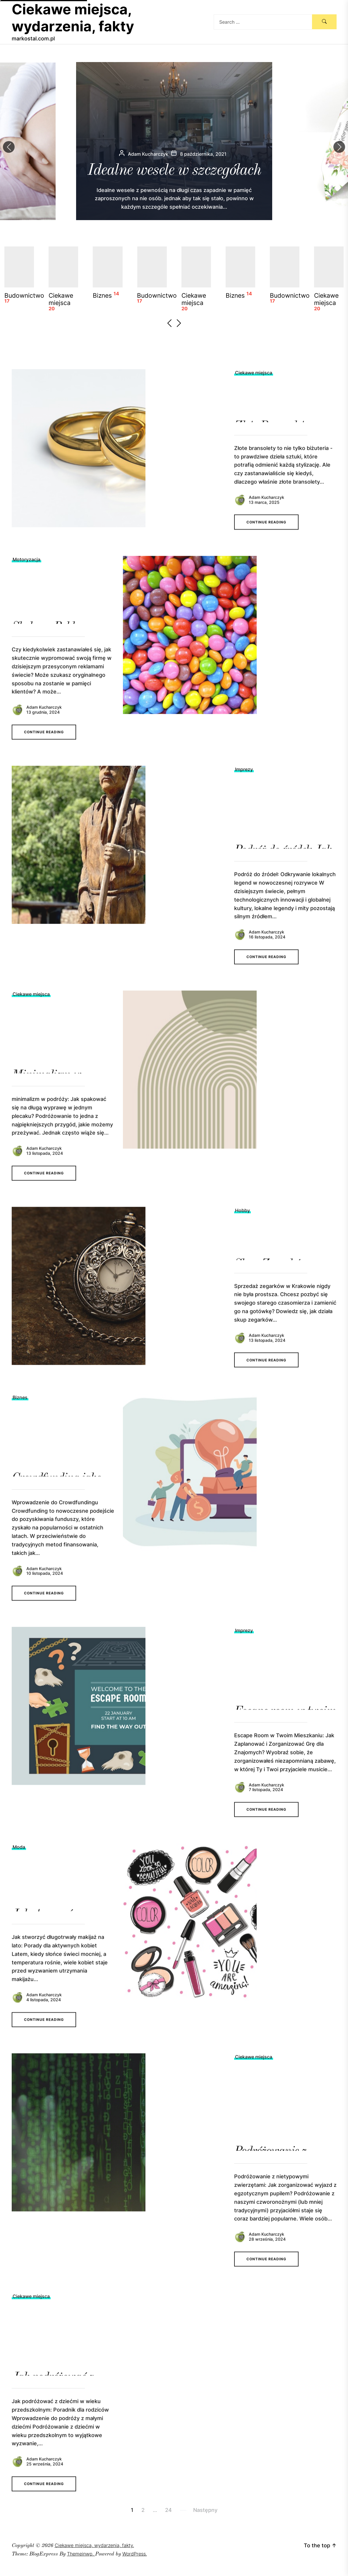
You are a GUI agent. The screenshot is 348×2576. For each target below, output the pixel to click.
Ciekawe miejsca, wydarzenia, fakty (73, 18)
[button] (339, 147)
